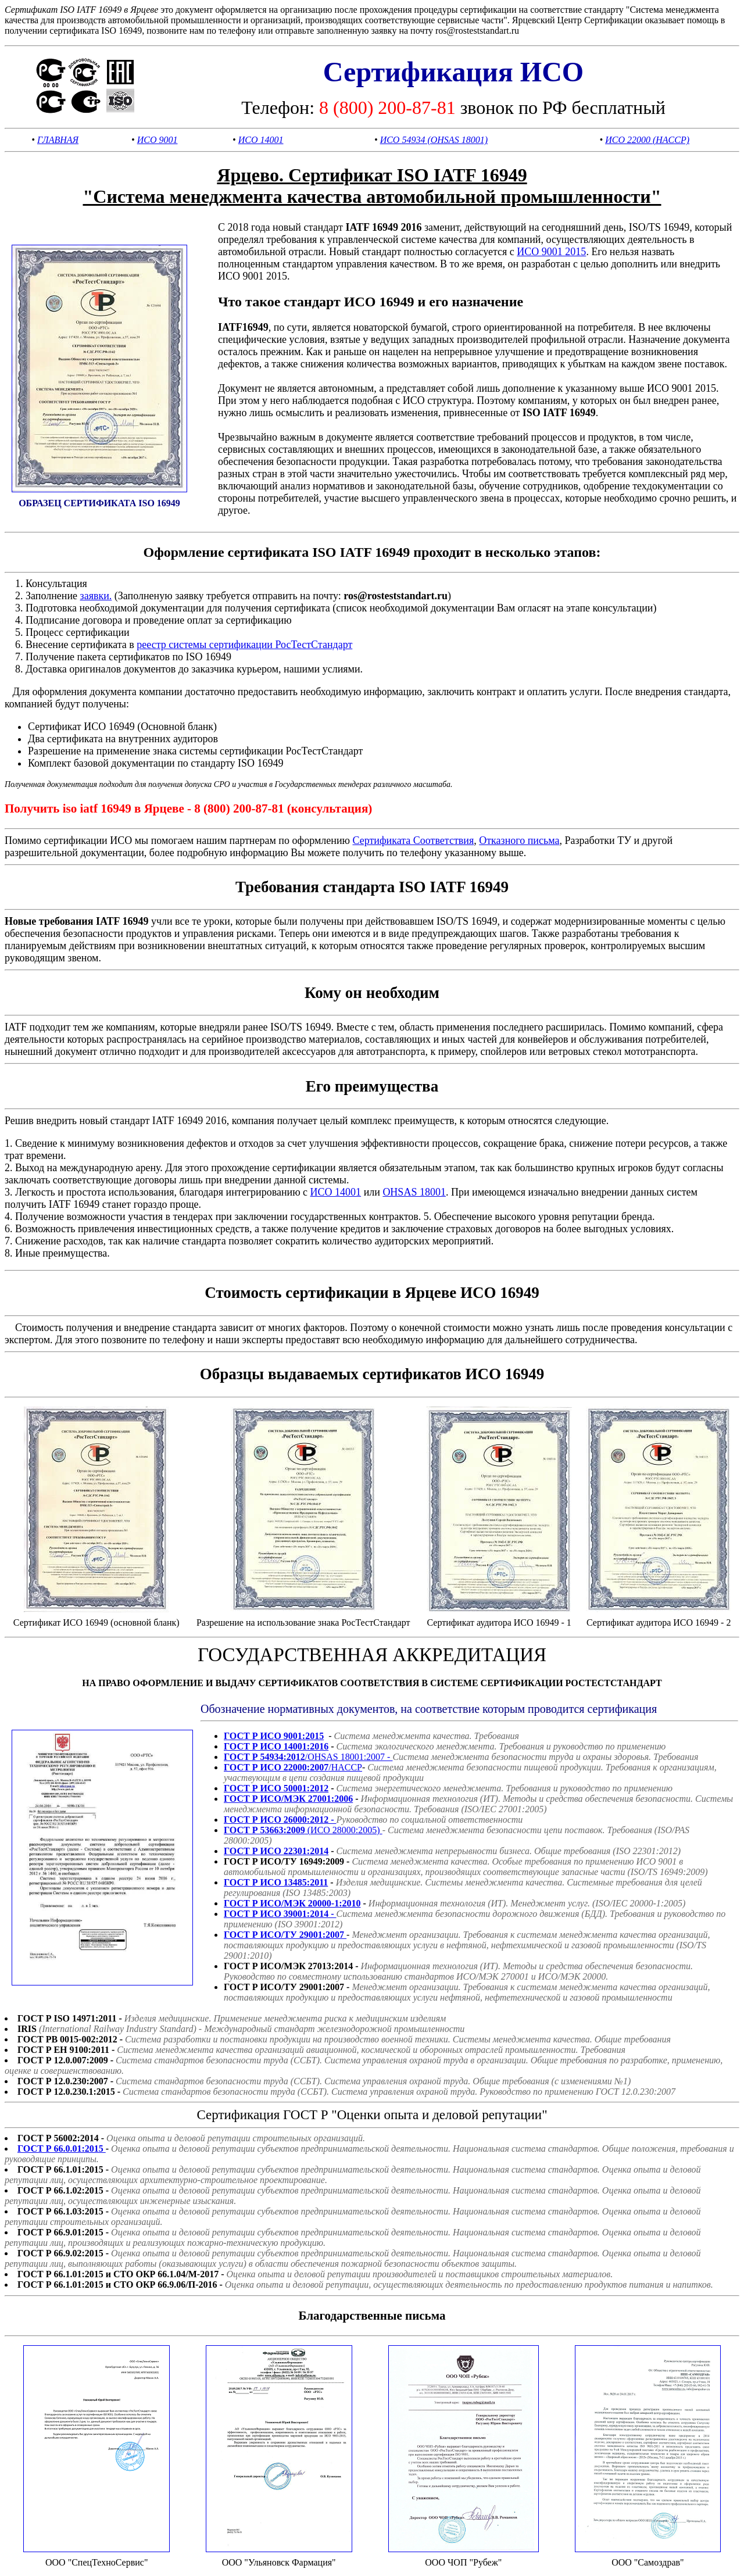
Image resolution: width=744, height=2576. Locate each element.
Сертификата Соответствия (413, 840)
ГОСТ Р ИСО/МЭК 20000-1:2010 (292, 1903)
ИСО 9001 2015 (551, 251)
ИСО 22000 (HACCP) (647, 140)
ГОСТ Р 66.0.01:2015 (61, 2148)
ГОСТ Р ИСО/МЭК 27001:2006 (288, 1799)
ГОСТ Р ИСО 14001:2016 (276, 1746)
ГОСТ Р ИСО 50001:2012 (276, 1788)
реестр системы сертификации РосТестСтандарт (244, 644)
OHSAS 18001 (414, 1192)
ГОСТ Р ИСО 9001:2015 (274, 1736)
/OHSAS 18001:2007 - (308, 1757)
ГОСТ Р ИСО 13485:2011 (276, 1882)
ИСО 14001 (261, 140)
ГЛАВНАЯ (57, 140)
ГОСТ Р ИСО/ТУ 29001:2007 (285, 1935)
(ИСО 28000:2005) (303, 1830)
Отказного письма (519, 840)
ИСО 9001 (157, 140)
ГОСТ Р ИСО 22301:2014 (276, 1851)
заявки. (96, 596)
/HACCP (293, 1767)
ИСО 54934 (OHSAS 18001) (434, 140)
